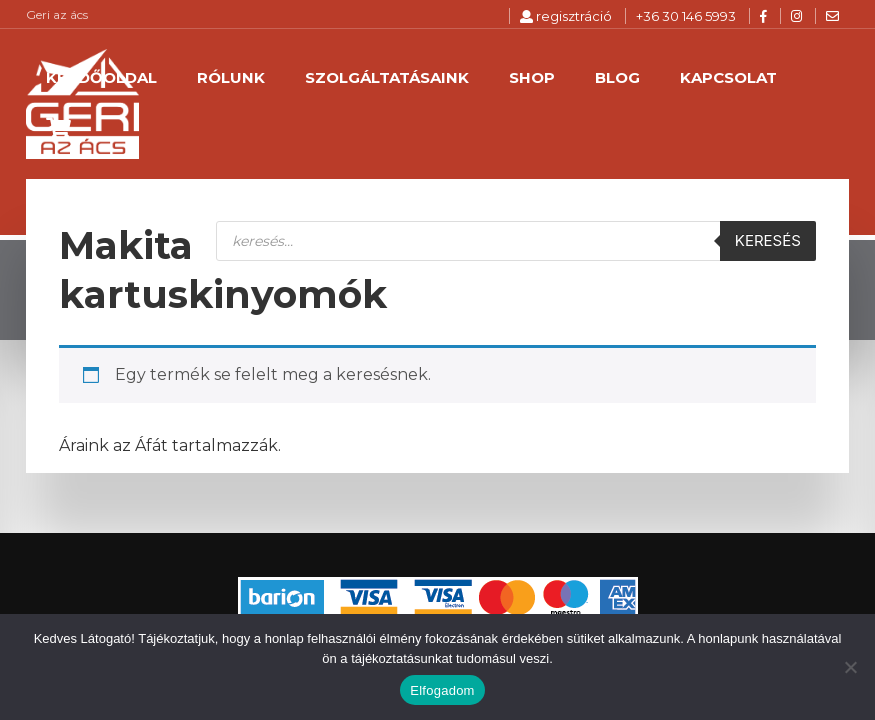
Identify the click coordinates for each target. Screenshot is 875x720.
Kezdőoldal (101, 77)
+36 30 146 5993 (686, 16)
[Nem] (850, 667)
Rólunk (231, 77)
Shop (532, 77)
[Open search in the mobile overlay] (516, 241)
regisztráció (566, 16)
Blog (617, 77)
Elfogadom (442, 690)
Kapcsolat (728, 77)
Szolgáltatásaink (387, 77)
